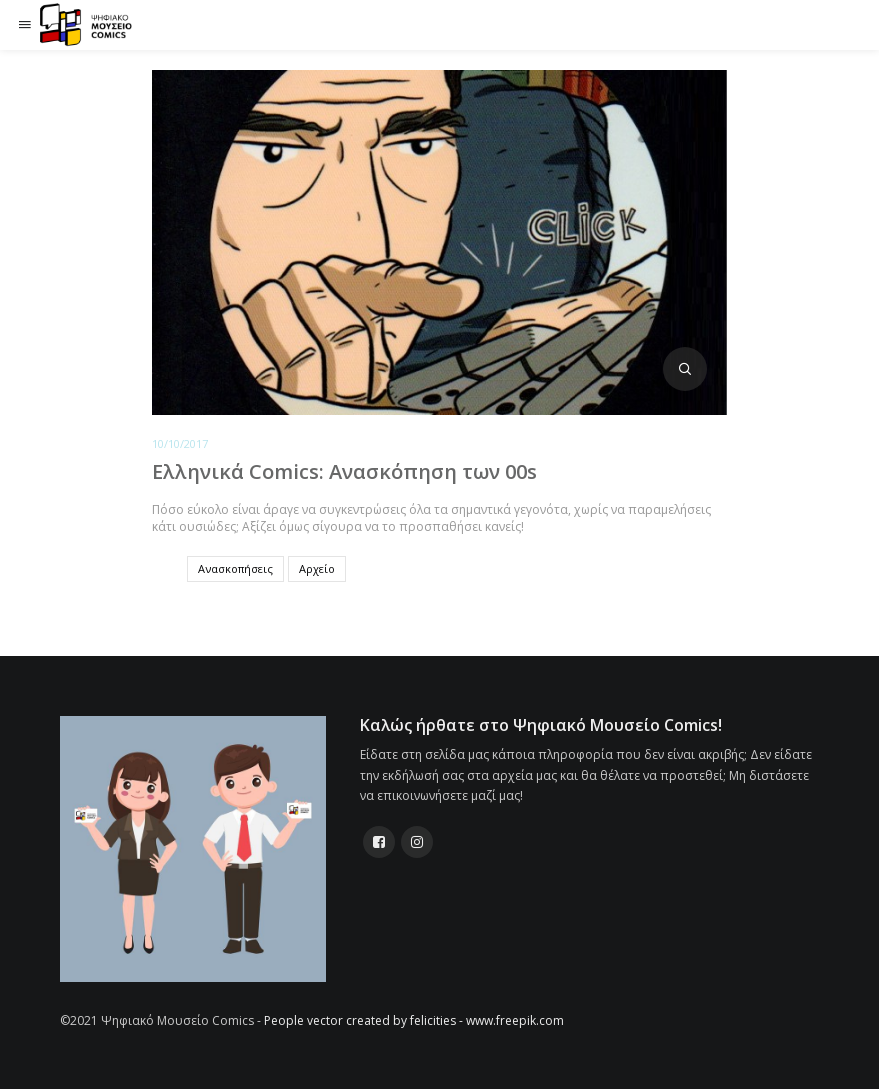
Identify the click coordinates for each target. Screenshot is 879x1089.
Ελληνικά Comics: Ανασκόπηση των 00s (344, 471)
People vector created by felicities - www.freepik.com (414, 1020)
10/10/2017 (180, 443)
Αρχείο (317, 568)
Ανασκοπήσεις (235, 568)
